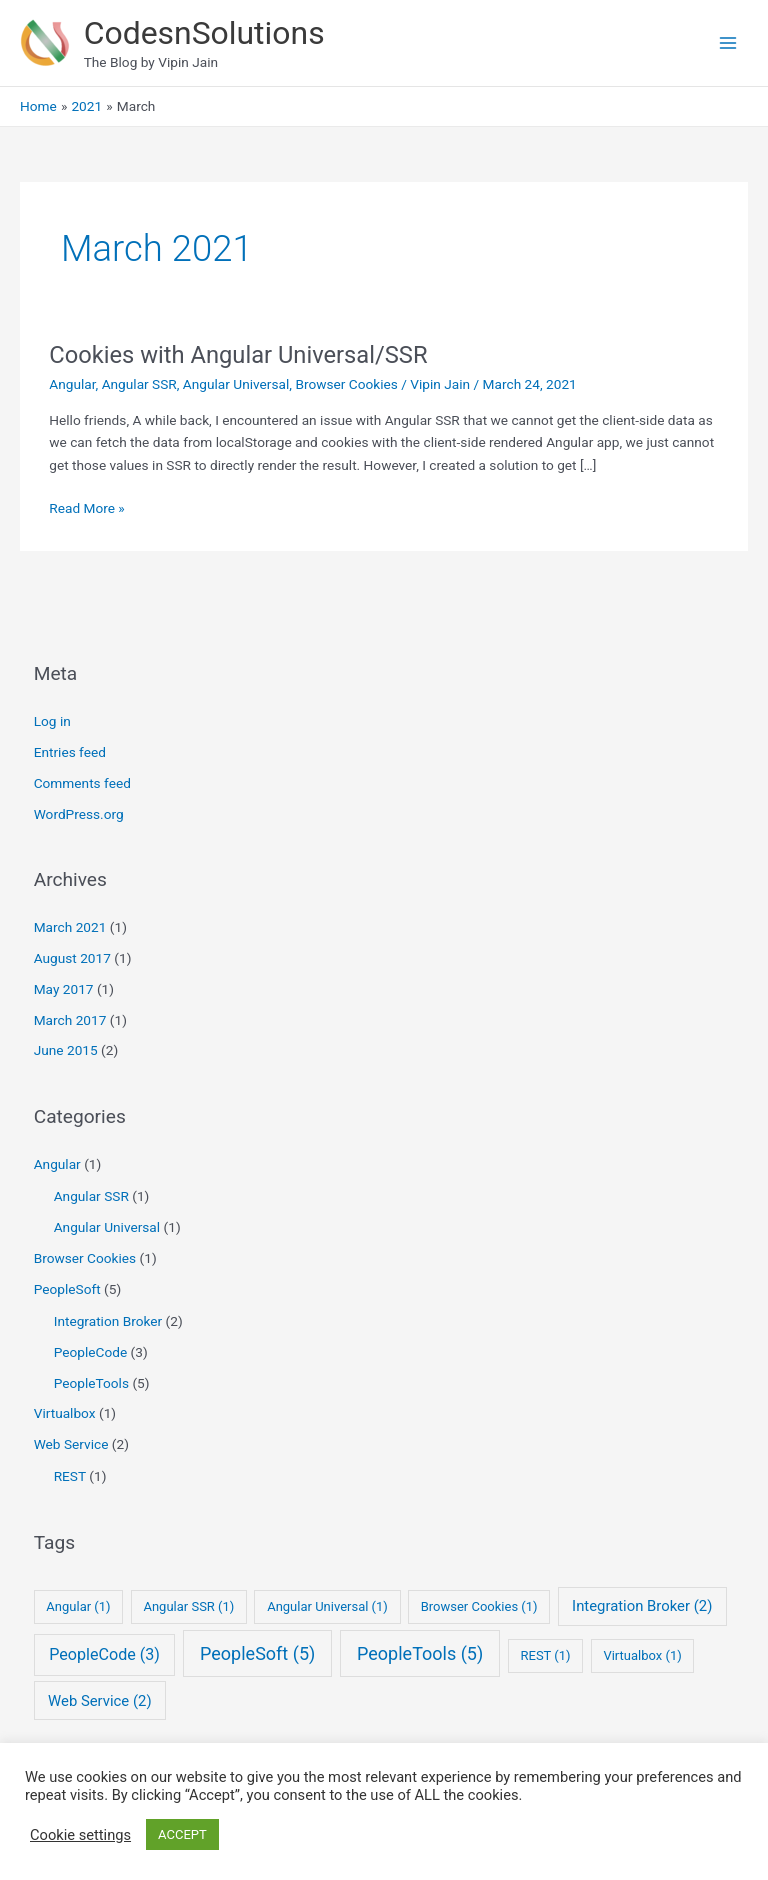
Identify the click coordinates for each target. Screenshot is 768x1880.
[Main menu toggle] (728, 43)
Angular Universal (236, 384)
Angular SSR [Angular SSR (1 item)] (188, 1606)
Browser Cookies (346, 384)
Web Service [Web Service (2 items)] (100, 1701)
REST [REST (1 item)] (546, 1655)
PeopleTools (91, 1383)
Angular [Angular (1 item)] (78, 1606)
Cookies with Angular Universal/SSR (238, 355)
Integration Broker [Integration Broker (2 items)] (642, 1606)
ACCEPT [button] (182, 1834)
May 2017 (64, 989)
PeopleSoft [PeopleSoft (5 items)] (257, 1653)
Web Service (71, 1444)
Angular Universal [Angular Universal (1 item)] (327, 1606)
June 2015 (66, 1050)
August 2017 (72, 958)
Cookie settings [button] (80, 1835)
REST (70, 1476)
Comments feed (82, 783)
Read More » (87, 508)
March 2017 (70, 1020)
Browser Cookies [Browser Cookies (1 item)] (479, 1606)
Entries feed (70, 752)
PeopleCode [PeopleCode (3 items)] (104, 1654)
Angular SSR (139, 384)
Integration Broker (108, 1321)
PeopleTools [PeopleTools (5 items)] (420, 1653)
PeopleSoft (67, 1289)
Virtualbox (65, 1413)
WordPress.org (79, 814)
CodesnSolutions (204, 33)
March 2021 (70, 927)
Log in (52, 721)
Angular (72, 384)
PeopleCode (91, 1352)
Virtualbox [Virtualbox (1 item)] (642, 1655)
